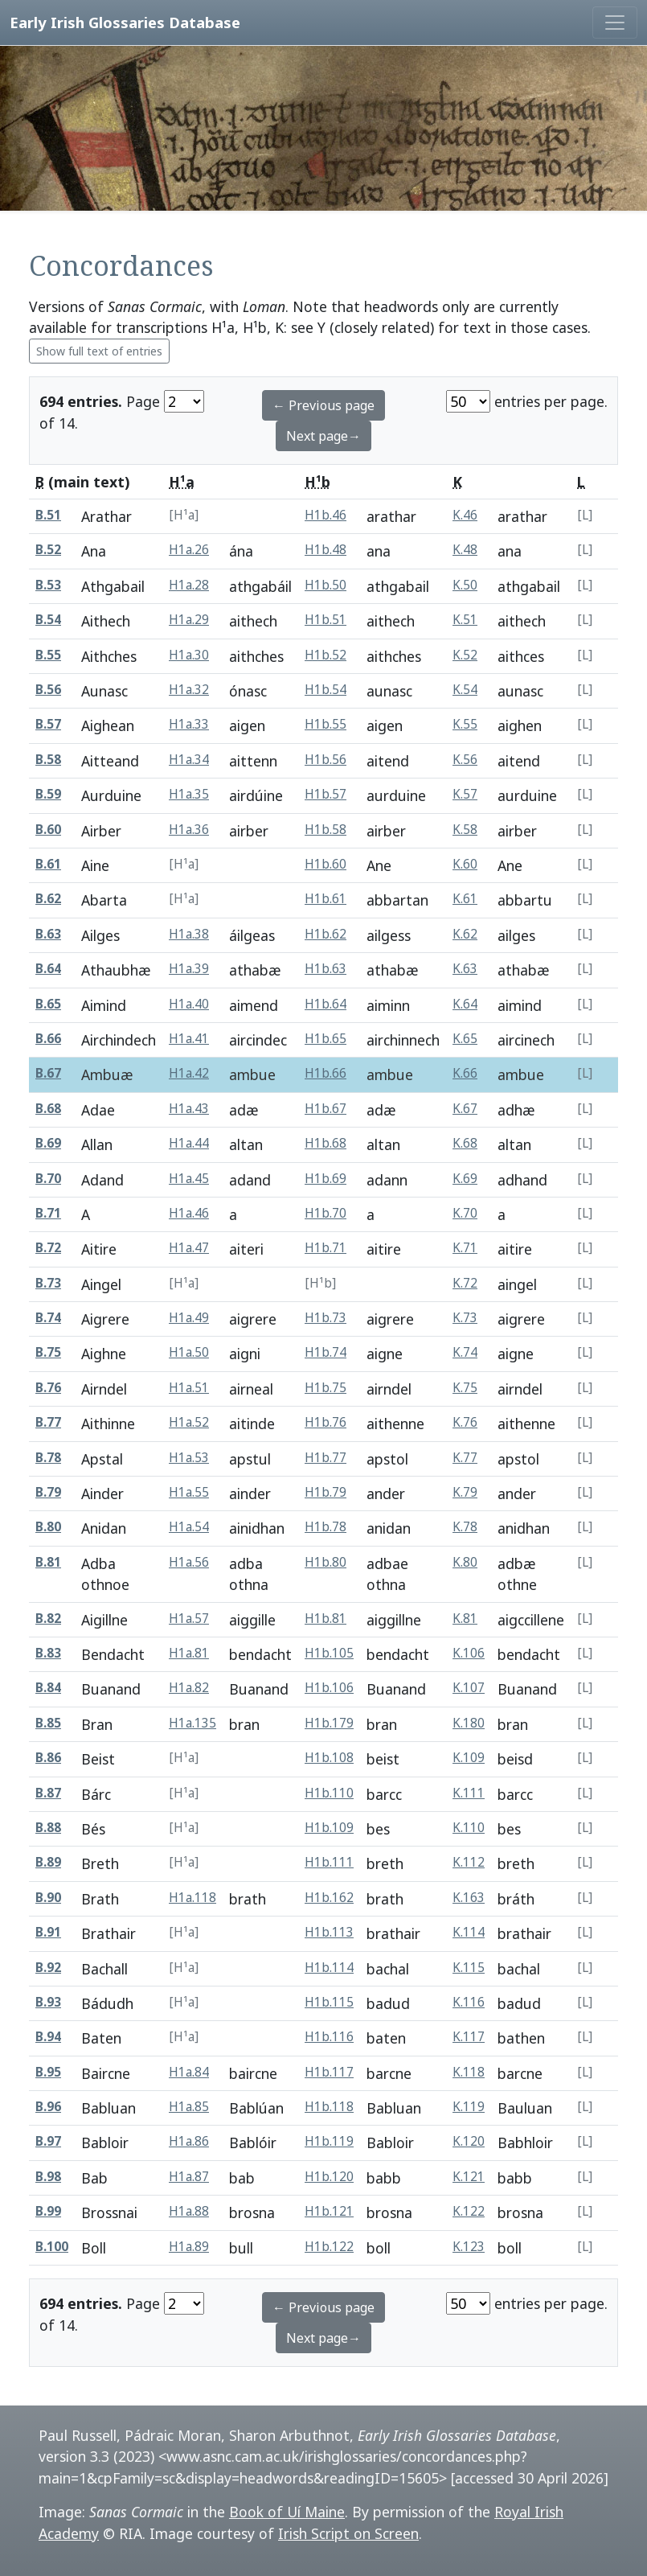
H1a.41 (189, 1038)
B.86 (48, 1757)
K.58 (464, 829)
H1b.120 (329, 2176)
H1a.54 (189, 1526)
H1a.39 (189, 968)
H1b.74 (325, 1352)
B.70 (48, 1178)
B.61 (48, 864)
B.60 (48, 829)
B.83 (48, 1653)
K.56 (464, 759)
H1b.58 (325, 829)
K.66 (464, 1073)
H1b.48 (325, 549)
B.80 (48, 1526)
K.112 (468, 1862)
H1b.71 (325, 1247)
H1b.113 (329, 1932)
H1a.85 (189, 2106)
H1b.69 (325, 1178)
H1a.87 (189, 2176)
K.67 (464, 1108)
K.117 (468, 2036)
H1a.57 (189, 1618)
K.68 (464, 1143)
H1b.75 (325, 1387)
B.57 (48, 724)
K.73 (464, 1317)
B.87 (48, 1793)
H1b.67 (325, 1108)
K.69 (464, 1178)
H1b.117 (329, 2072)
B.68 (48, 1108)
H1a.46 (189, 1213)
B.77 (48, 1422)
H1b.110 (329, 1793)
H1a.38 (189, 934)
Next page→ (323, 436)
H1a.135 (192, 1723)
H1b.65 (325, 1038)
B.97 (48, 2141)
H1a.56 (189, 1562)
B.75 (48, 1352)
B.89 (48, 1862)
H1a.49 (189, 1317)
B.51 (48, 515)
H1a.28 (189, 585)
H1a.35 (189, 794)
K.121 (468, 2176)
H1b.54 (325, 689)
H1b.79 (325, 1492)
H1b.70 (325, 1213)
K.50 (464, 585)
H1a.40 (189, 1004)
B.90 (48, 1897)
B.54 (48, 619)
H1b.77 (325, 1457)
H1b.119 (329, 2141)
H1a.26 (189, 549)
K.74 (464, 1352)
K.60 (464, 864)
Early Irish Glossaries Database (125, 22)
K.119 (468, 2106)
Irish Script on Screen (348, 2533)
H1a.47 (189, 1247)
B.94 (48, 2036)
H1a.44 (189, 1143)
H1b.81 (325, 1618)
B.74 (48, 1317)
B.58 (48, 759)
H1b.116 (329, 2036)
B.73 (48, 1283)
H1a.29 (189, 619)
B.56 (48, 689)
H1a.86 (189, 2141)
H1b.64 (325, 1004)
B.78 (48, 1457)
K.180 (468, 1723)
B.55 (48, 655)
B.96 (48, 2106)
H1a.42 (189, 1073)
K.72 (464, 1283)
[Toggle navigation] (614, 22)
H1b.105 (329, 1653)
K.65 (464, 1038)
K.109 (468, 1757)
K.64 (464, 1004)
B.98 (48, 2176)
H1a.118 (192, 1897)
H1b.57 (325, 794)
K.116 (468, 2002)
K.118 (468, 2072)
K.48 (464, 549)
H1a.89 (189, 2246)
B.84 (48, 1687)
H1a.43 (189, 1108)
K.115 (468, 1967)
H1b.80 (325, 1562)
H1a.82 (189, 1687)
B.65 (48, 1004)
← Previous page (323, 405)
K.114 (468, 1932)
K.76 (464, 1422)
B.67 (48, 1073)
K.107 (468, 1687)
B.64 (48, 968)
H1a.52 (189, 1422)
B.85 (48, 1723)
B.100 (51, 2246)
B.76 (48, 1387)
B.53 (48, 585)
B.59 (48, 794)
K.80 (464, 1562)
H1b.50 (325, 585)
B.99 (48, 2211)
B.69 (48, 1143)
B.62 (48, 898)
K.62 (464, 934)
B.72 (48, 1247)
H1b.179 (329, 1723)
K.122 (468, 2211)
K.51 (464, 619)
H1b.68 (325, 1143)
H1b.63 (325, 968)
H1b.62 (325, 934)
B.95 (48, 2072)
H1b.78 (325, 1526)
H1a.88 (189, 2211)
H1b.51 (325, 619)
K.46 (464, 515)
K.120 (468, 2141)
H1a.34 (189, 759)
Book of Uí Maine (287, 2511)
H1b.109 (329, 1827)
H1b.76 (325, 1422)
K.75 (464, 1387)
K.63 (464, 968)
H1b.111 (329, 1862)
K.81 (464, 1618)
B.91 (48, 1932)
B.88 (48, 1827)
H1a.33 (189, 724)
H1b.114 (329, 1967)
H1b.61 (325, 898)
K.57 (464, 794)
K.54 (464, 689)
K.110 (468, 1827)
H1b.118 (329, 2106)
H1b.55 (325, 724)
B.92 (48, 1967)
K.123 (468, 2246)
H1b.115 (329, 2002)
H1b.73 (325, 1317)
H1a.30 (189, 655)
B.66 (48, 1038)
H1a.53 (189, 1457)
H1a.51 (189, 1387)
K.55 (464, 724)
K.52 (464, 655)
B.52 (48, 549)
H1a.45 (189, 1178)
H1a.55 (189, 1492)
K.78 (464, 1526)
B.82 (48, 1618)
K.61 (464, 898)
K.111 (468, 1793)
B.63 (48, 934)
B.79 (48, 1492)
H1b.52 (325, 655)
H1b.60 (325, 864)
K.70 (464, 1213)
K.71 (464, 1247)
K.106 (468, 1653)
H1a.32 (189, 689)
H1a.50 (189, 1352)
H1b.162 (329, 1897)
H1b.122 (329, 2246)
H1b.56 (325, 759)
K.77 (464, 1457)
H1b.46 (325, 515)
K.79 (464, 1492)
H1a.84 (189, 2072)
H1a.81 (189, 1653)
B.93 (48, 2002)
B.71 (48, 1213)
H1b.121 (329, 2211)
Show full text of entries (99, 351)
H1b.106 (329, 1687)
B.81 (48, 1562)
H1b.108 (329, 1757)
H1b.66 (325, 1073)
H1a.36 (189, 829)
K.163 (468, 1897)
